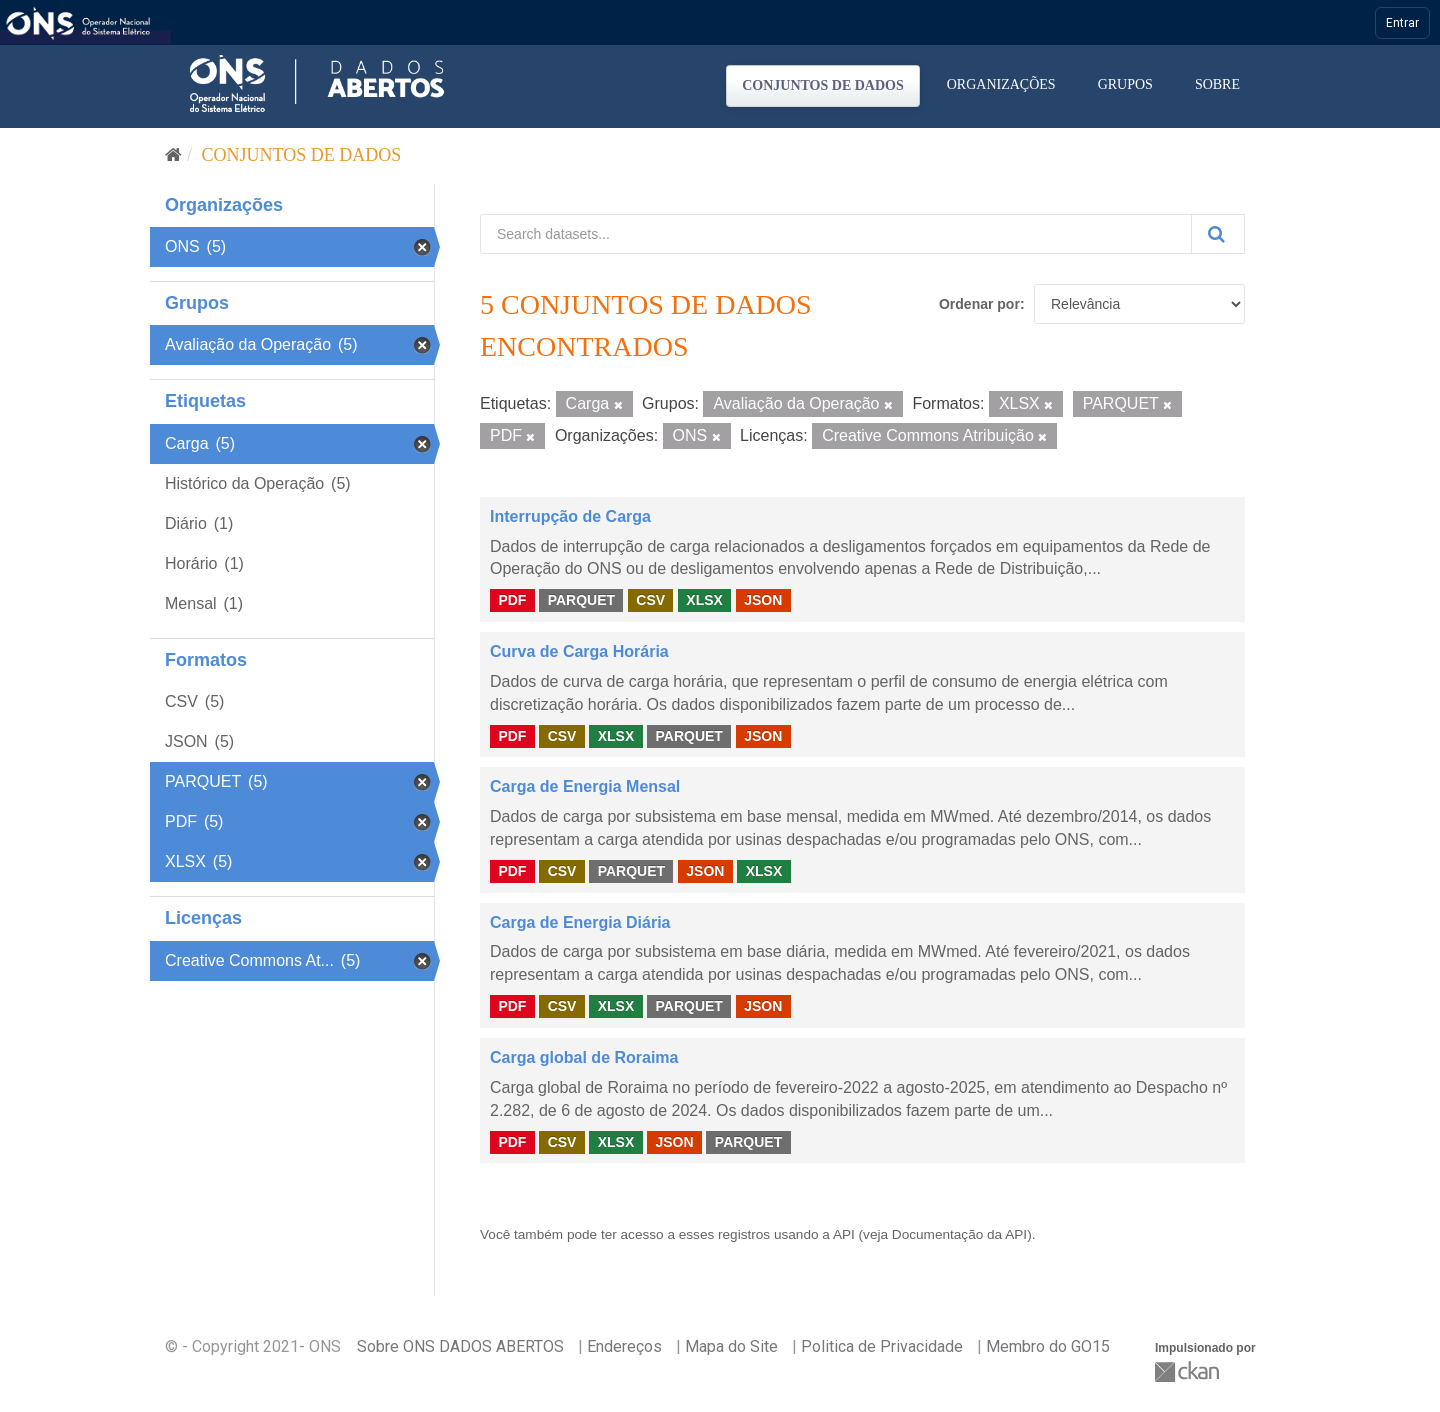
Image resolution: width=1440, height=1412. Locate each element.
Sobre (1217, 84)
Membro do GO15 (1048, 1346)
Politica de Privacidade (882, 1346)
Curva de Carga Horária (579, 651)
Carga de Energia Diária (580, 922)
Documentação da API (959, 1234)
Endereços (624, 1346)
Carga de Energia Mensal (585, 786)
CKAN (1189, 1371)
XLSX (704, 600)
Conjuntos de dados (823, 85)
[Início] (173, 155)
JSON (763, 600)
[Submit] (1218, 234)
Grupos (1125, 84)
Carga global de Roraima (584, 1057)
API (844, 1234)
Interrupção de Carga (570, 516)
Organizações (1001, 84)
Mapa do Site (731, 1346)
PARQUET (581, 600)
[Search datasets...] (836, 234)
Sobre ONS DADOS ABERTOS (460, 1346)
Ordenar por (979, 304)
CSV (650, 600)
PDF (512, 600)
